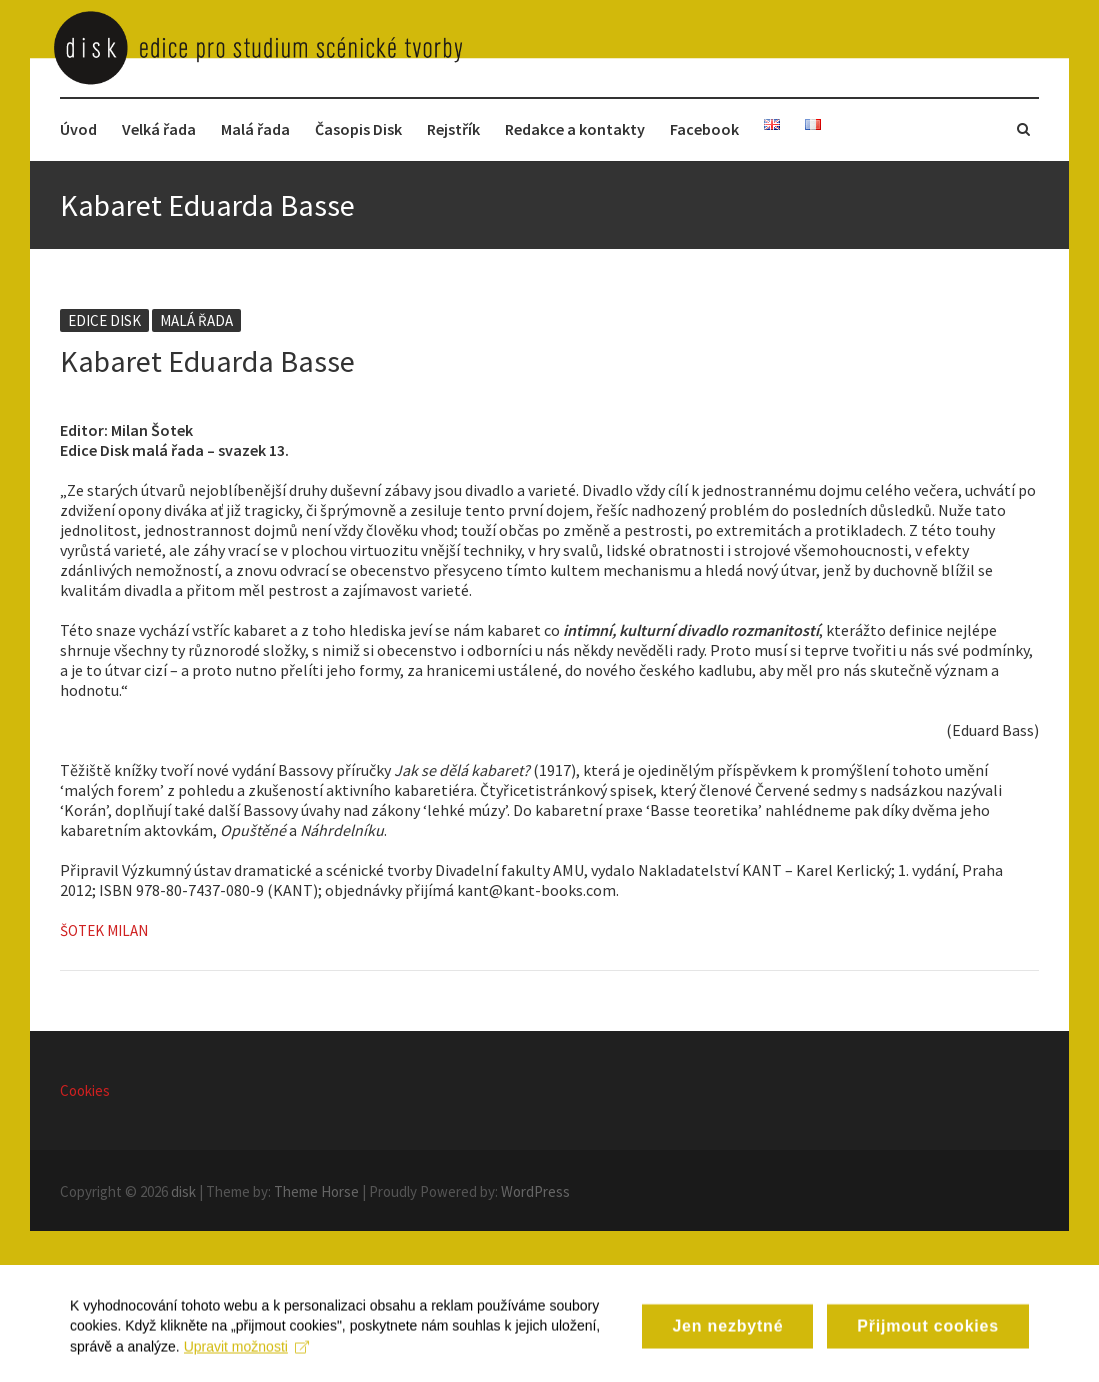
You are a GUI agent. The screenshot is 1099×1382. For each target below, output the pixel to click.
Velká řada (159, 129)
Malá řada (255, 129)
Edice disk (104, 320)
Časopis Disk (358, 129)
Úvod (78, 129)
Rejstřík (453, 129)
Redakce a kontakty (575, 129)
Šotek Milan (104, 930)
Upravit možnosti (246, 1357)
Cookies (85, 1090)
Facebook (704, 129)
